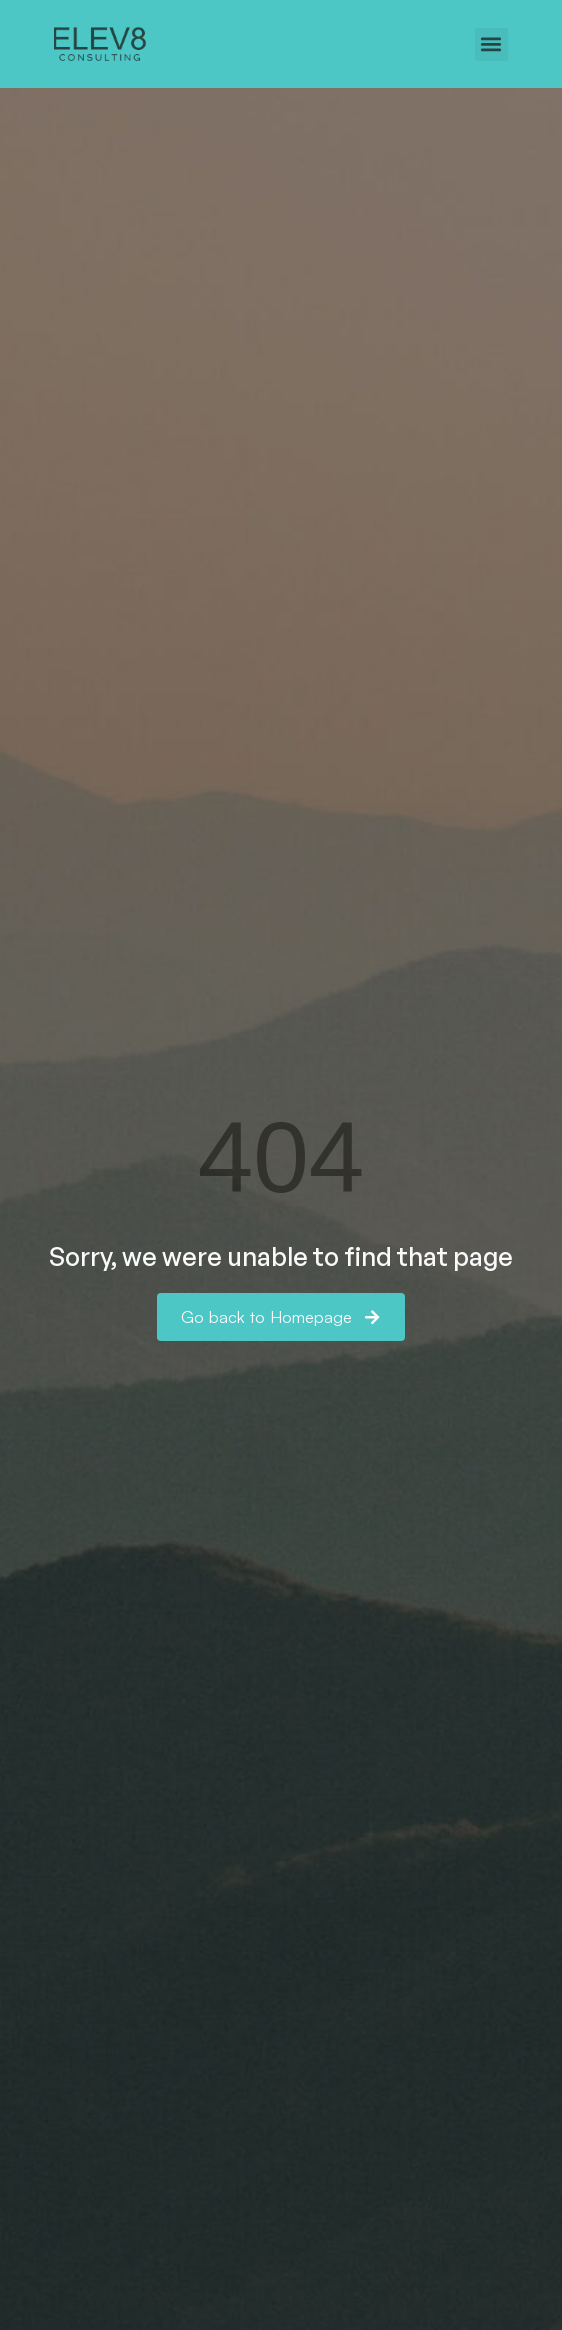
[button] (491, 44)
